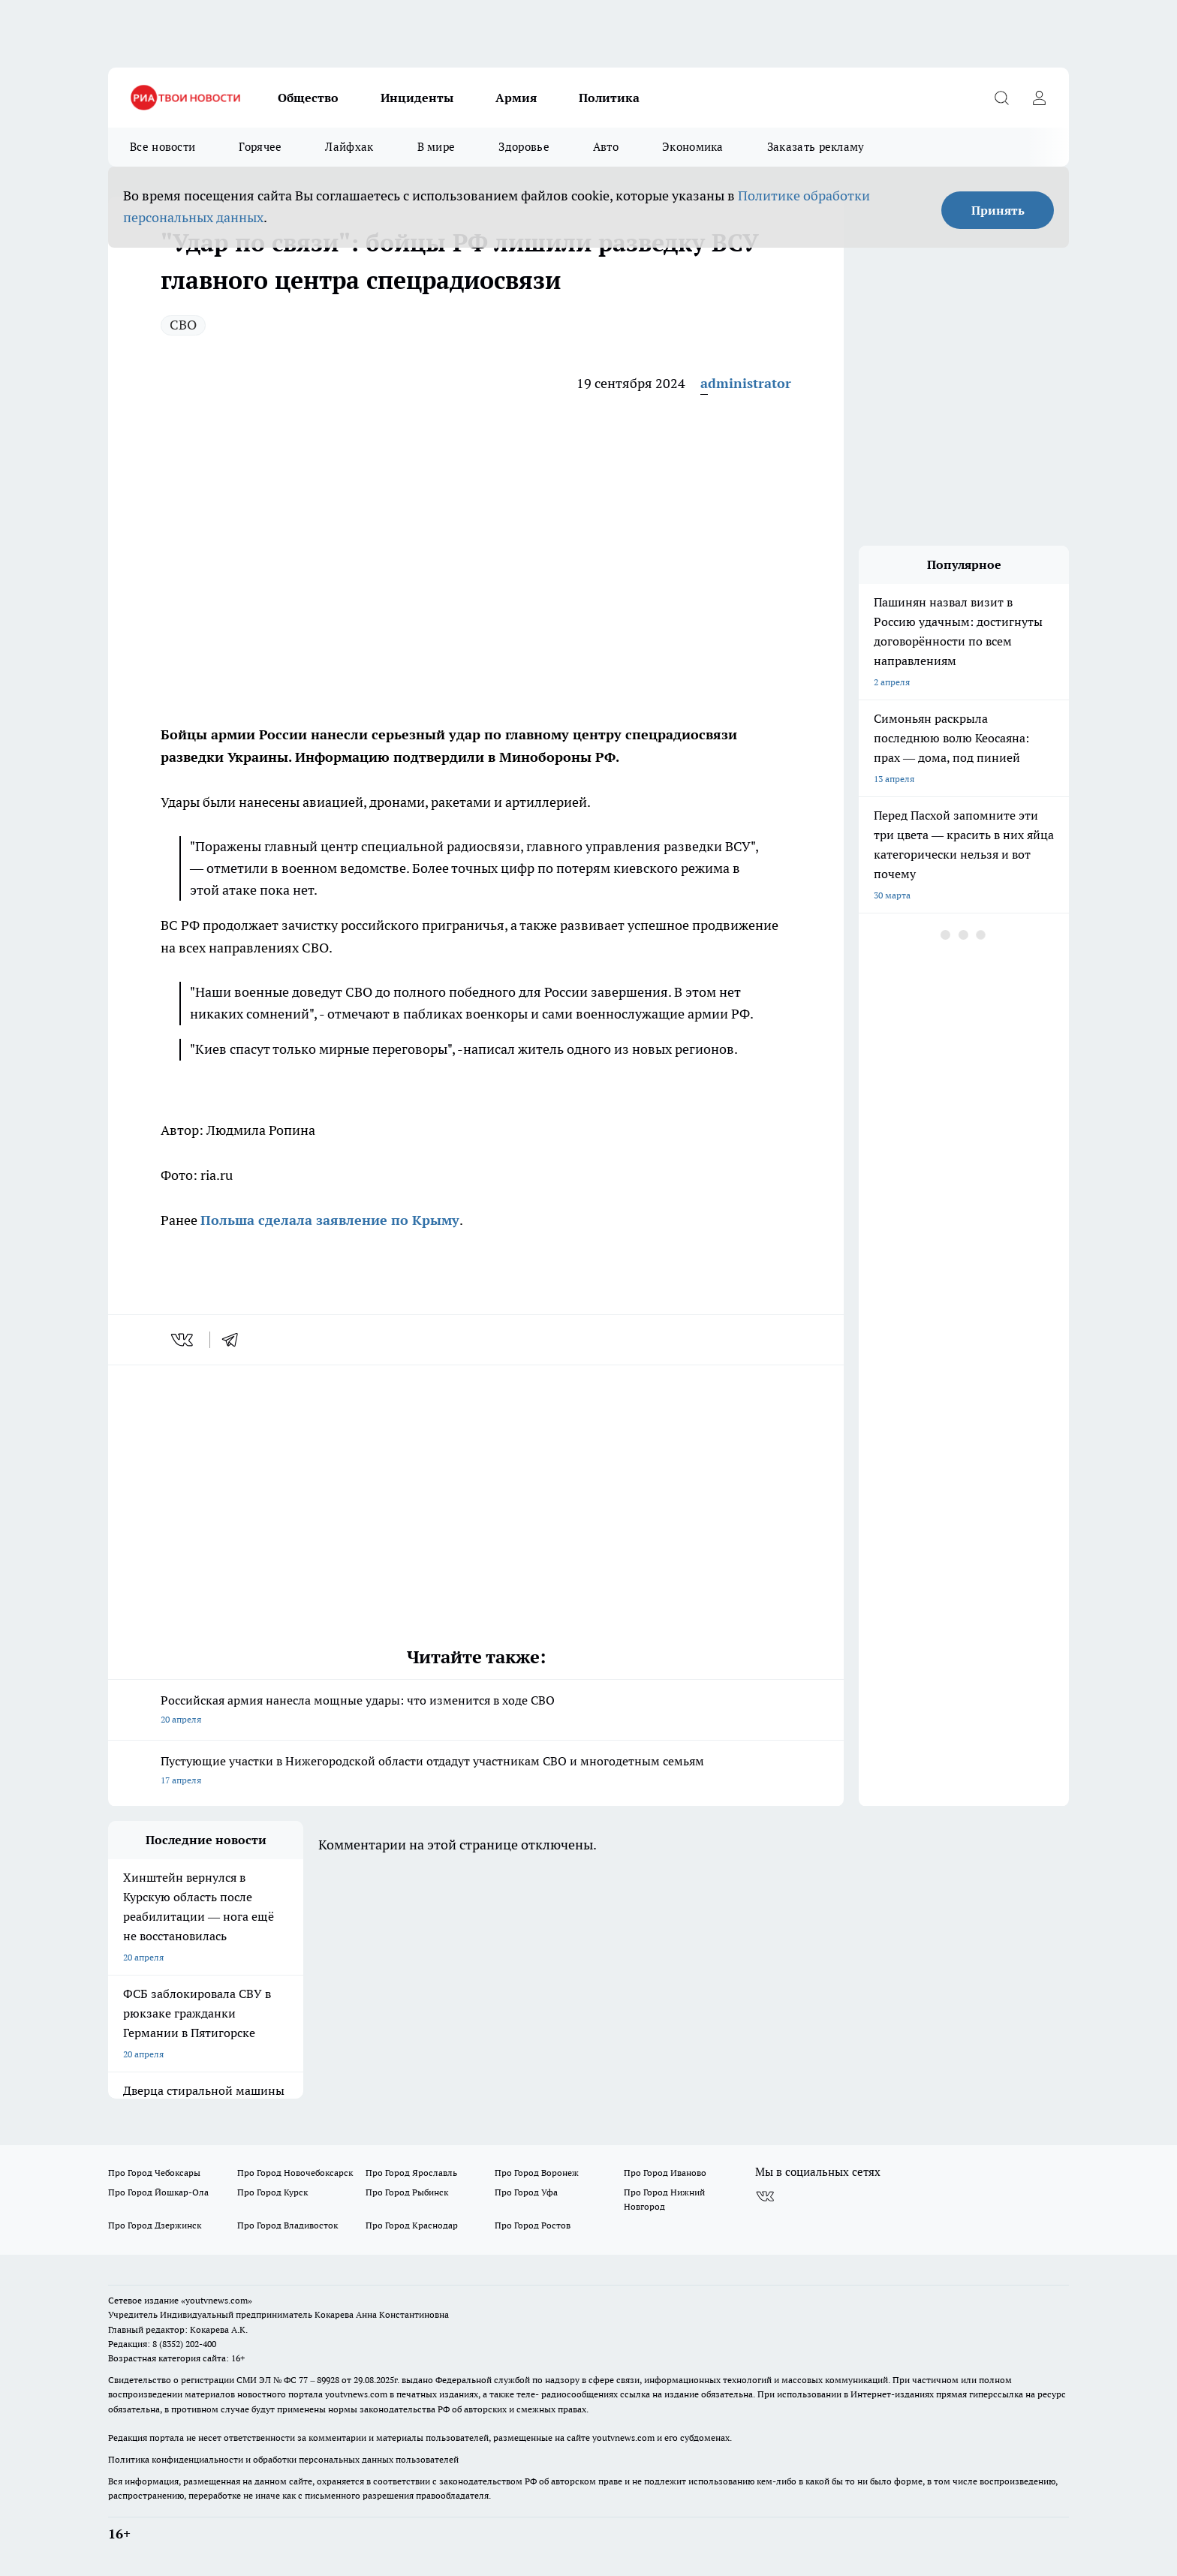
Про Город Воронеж (537, 2172)
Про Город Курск (272, 2192)
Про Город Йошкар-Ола (158, 2192)
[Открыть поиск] (1001, 98)
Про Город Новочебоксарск (295, 2172)
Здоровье (523, 147)
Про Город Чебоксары (154, 2172)
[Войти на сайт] (1039, 98)
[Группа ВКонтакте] (765, 2196)
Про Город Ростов (532, 2225)
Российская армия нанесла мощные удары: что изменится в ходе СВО (476, 1711)
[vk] (183, 1339)
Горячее (260, 147)
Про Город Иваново (665, 2172)
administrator (745, 383)
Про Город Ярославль (411, 2172)
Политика (609, 97)
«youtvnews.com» (216, 2300)
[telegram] (235, 1339)
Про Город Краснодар (412, 2225)
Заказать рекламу (816, 147)
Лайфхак (349, 147)
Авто (606, 147)
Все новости (162, 147)
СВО (183, 324)
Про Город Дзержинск (154, 2225)
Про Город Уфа (526, 2192)
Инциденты (417, 97)
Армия (516, 97)
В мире (436, 147)
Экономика (693, 147)
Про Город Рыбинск (407, 2192)
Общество (308, 97)
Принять (998, 210)
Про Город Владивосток (287, 2225)
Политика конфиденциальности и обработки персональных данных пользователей (283, 2459)
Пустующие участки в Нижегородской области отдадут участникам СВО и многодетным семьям (476, 1771)
